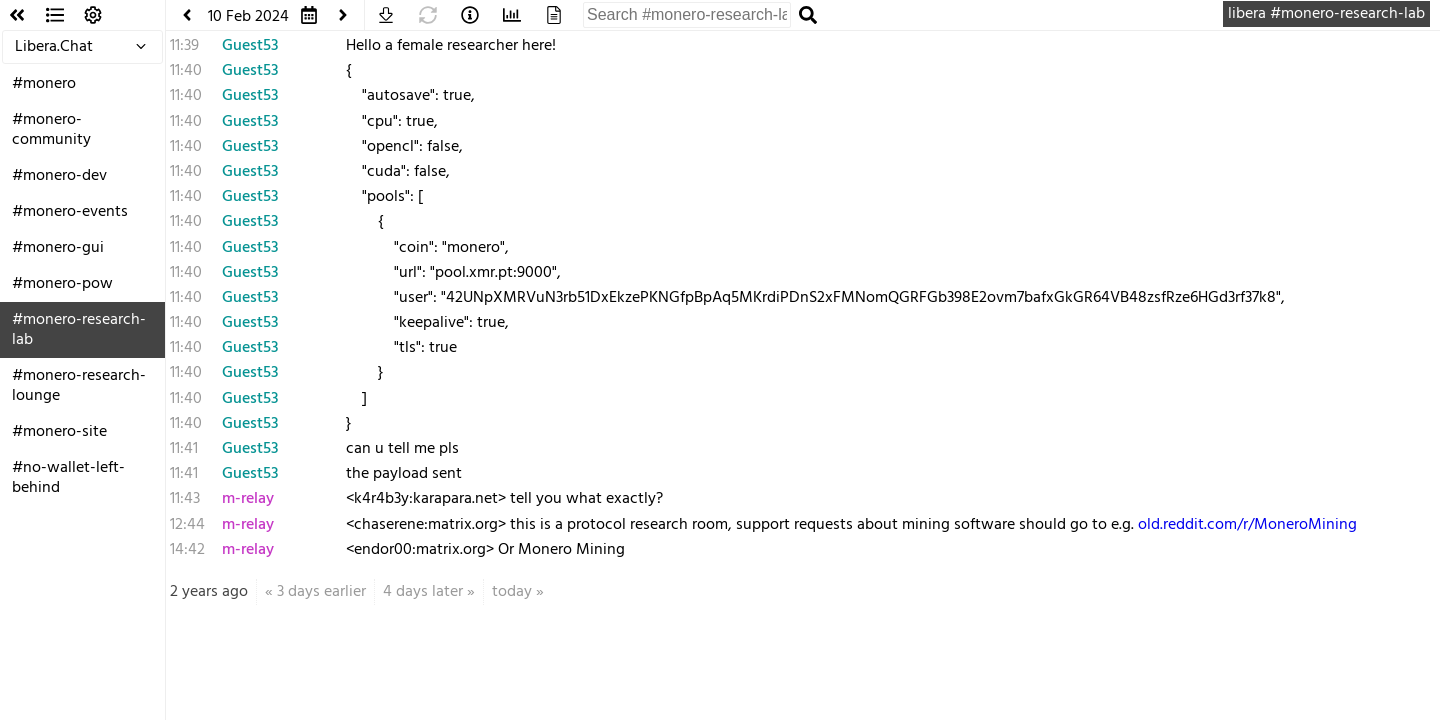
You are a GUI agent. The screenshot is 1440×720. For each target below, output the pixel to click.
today (512, 592)
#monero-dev (59, 176)
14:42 (187, 550)
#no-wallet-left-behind (68, 478)
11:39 (184, 46)
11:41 (184, 449)
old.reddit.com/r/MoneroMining (1247, 525)
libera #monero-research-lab (1326, 14)
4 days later (423, 592)
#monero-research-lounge (79, 386)
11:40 (186, 71)
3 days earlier (321, 592)
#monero (44, 84)
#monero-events (70, 212)
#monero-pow (62, 284)
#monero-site (59, 432)
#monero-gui (58, 248)
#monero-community (51, 130)
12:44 (187, 525)
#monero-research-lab (79, 330)
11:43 (185, 499)
